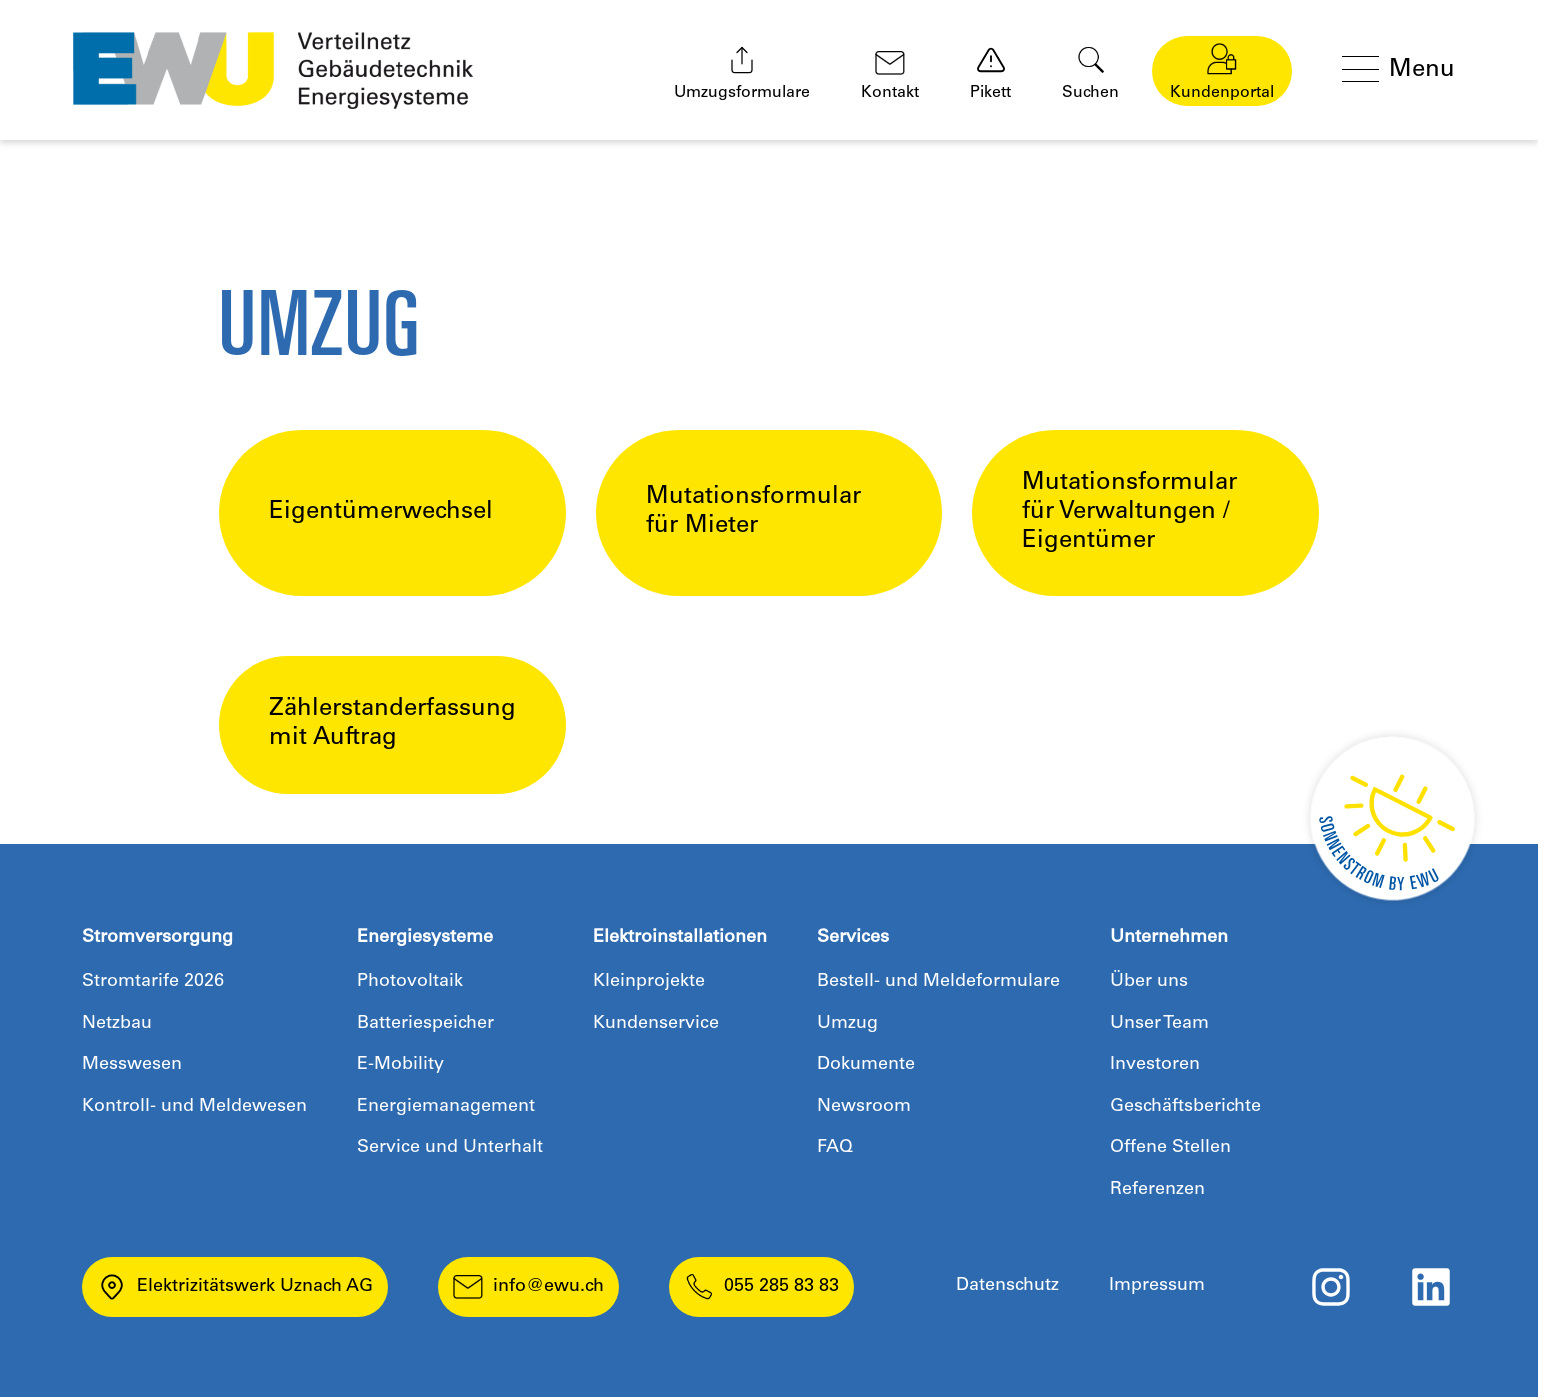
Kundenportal (1222, 71)
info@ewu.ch (528, 1287)
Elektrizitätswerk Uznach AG (235, 1287)
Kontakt (890, 76)
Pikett (990, 73)
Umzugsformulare (742, 73)
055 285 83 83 (761, 1287)
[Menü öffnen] (1403, 71)
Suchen (1090, 73)
